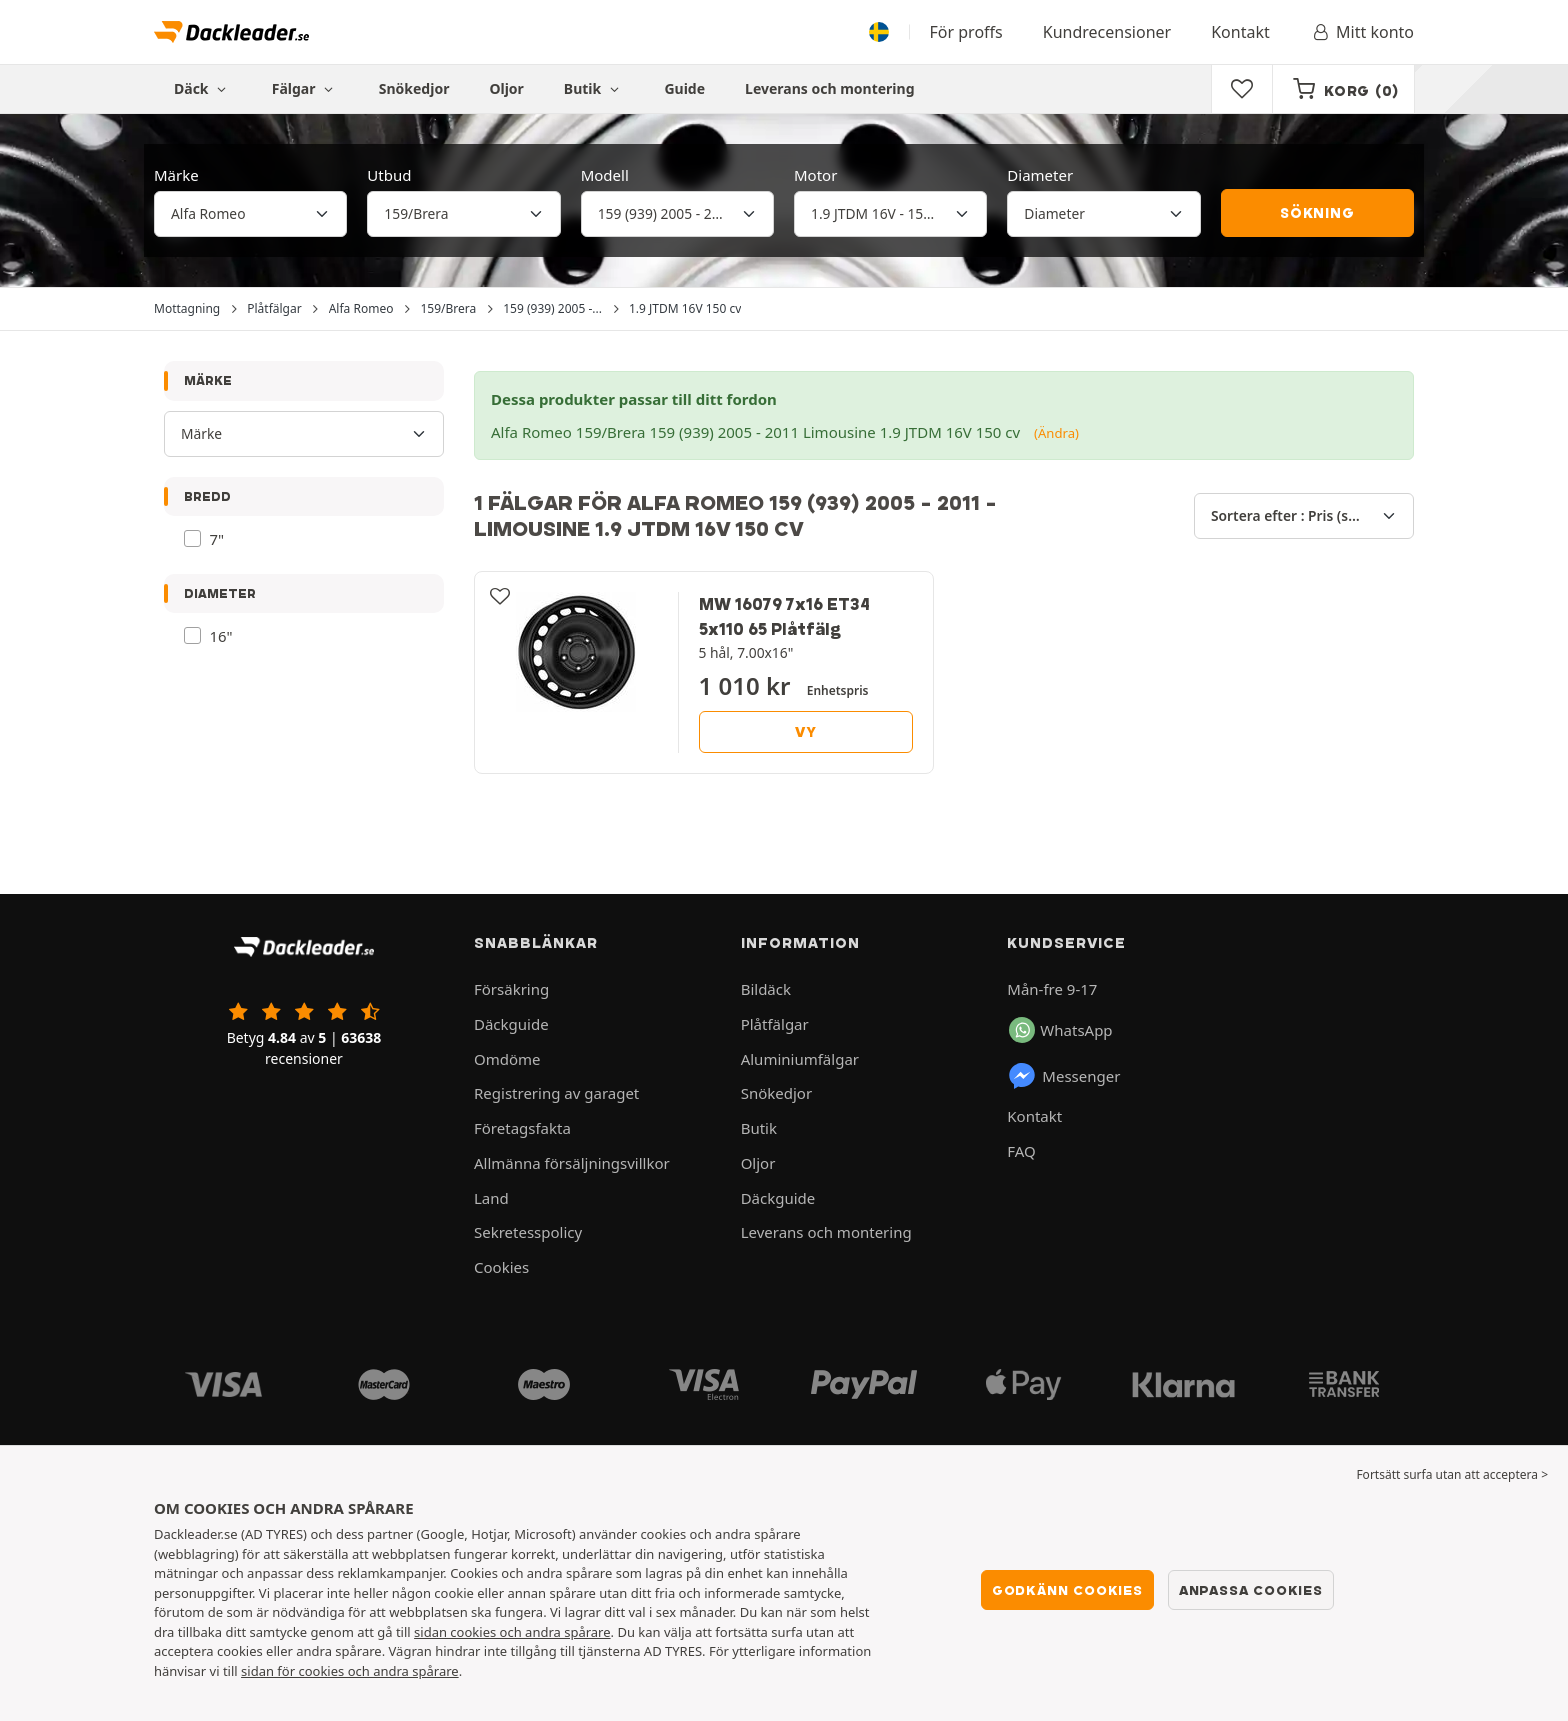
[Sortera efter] (1304, 516)
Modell (605, 175)
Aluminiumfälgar (800, 1059)
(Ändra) (1056, 433)
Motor (815, 175)
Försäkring (511, 989)
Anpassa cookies (1251, 1590)
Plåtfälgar (775, 1024)
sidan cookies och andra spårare (512, 1632)
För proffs (966, 32)
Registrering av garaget (556, 1093)
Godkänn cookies (1067, 1590)
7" (217, 539)
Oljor (506, 88)
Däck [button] (203, 88)
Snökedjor (414, 88)
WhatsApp (1060, 1030)
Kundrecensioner (1107, 32)
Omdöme (507, 1059)
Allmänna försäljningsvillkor (572, 1163)
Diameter (1040, 175)
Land (491, 1198)
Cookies (501, 1267)
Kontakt (1240, 32)
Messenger (1063, 1076)
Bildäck (766, 989)
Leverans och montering (829, 88)
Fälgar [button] (305, 88)
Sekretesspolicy (528, 1232)
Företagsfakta (522, 1128)
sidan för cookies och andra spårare (350, 1671)
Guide (684, 88)
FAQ (1021, 1151)
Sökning (1317, 213)
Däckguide (511, 1024)
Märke (176, 175)
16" (221, 636)
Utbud (389, 175)
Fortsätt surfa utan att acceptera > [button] (1452, 1474)
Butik (594, 88)
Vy (806, 732)
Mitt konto (1362, 32)
